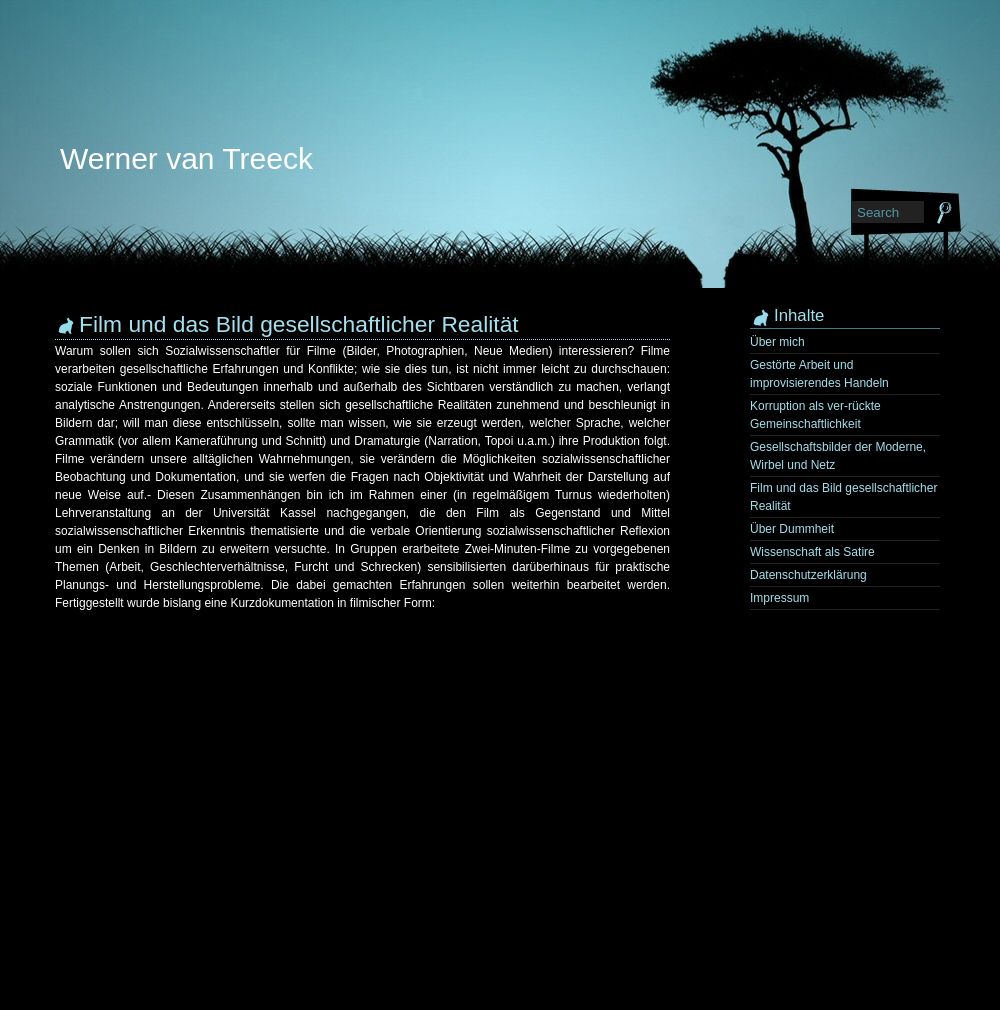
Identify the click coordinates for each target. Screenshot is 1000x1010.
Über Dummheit (792, 529)
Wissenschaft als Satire (812, 552)
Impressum (779, 598)
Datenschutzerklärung (808, 575)
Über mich (777, 342)
